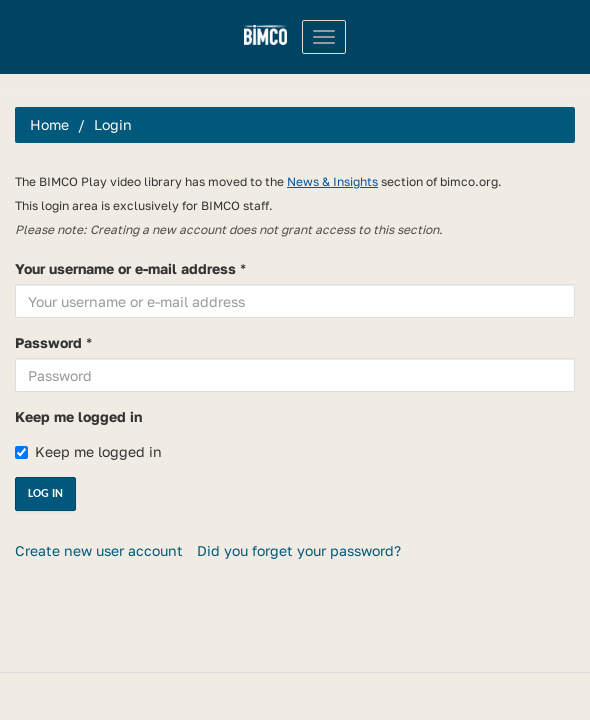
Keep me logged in (78, 416)
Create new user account (99, 550)
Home (49, 124)
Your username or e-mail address (125, 268)
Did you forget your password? (299, 550)
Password (48, 342)
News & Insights (332, 181)
